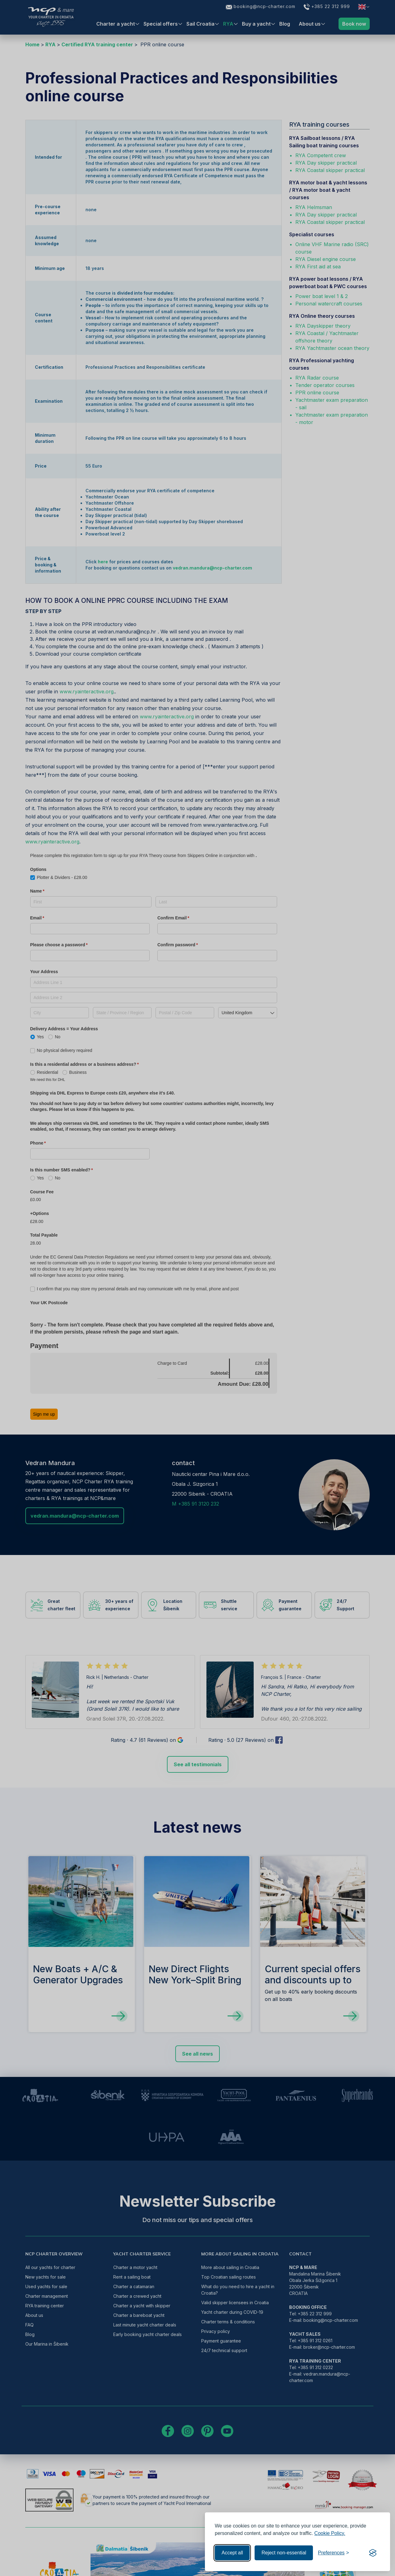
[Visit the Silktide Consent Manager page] (372, 2552)
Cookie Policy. (329, 2533)
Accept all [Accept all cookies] (232, 2552)
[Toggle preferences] (333, 2552)
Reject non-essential (283, 2552)
